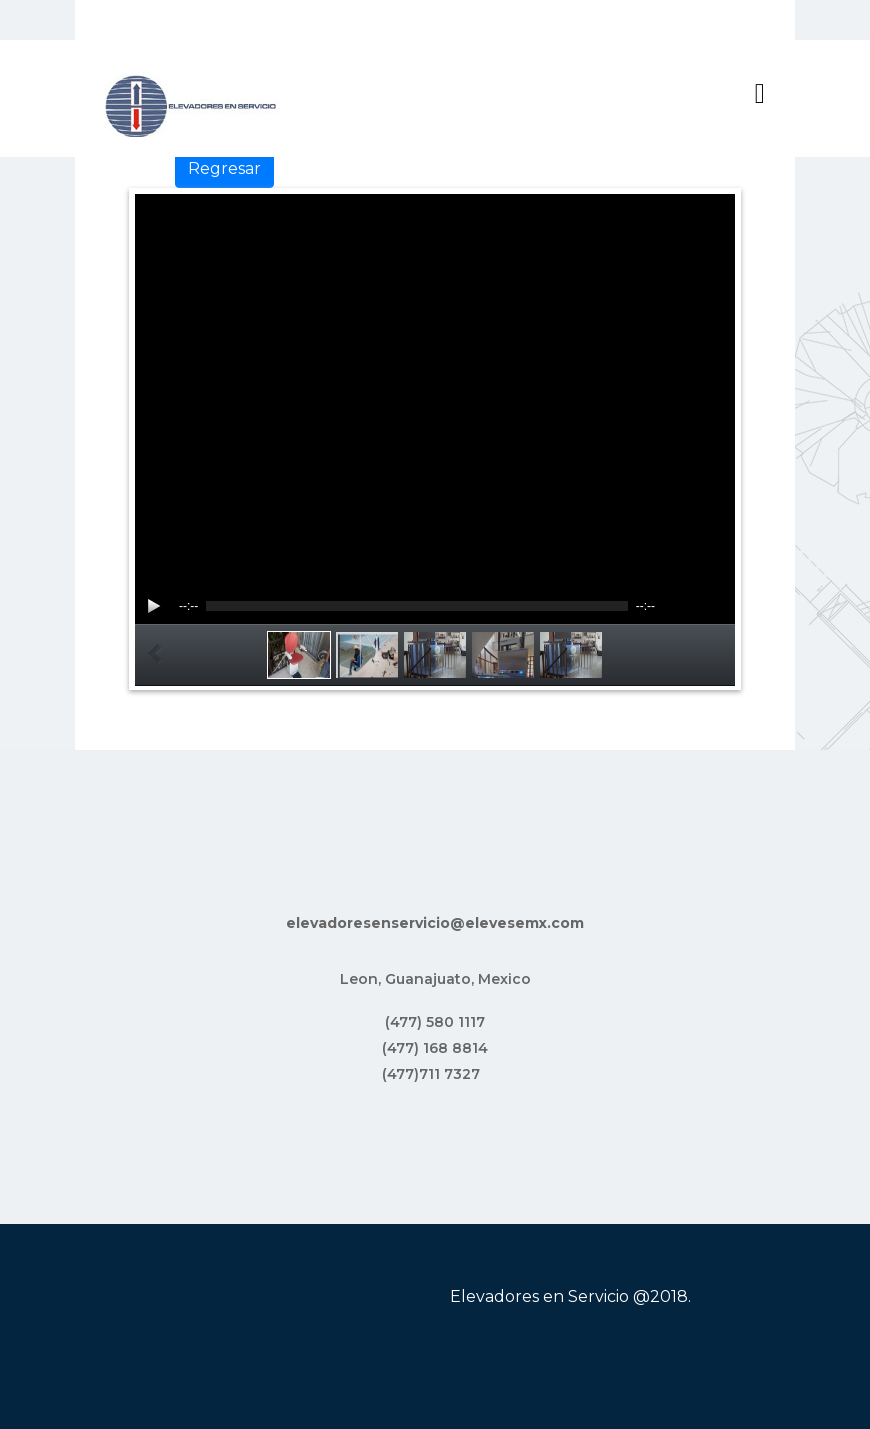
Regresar (224, 168)
